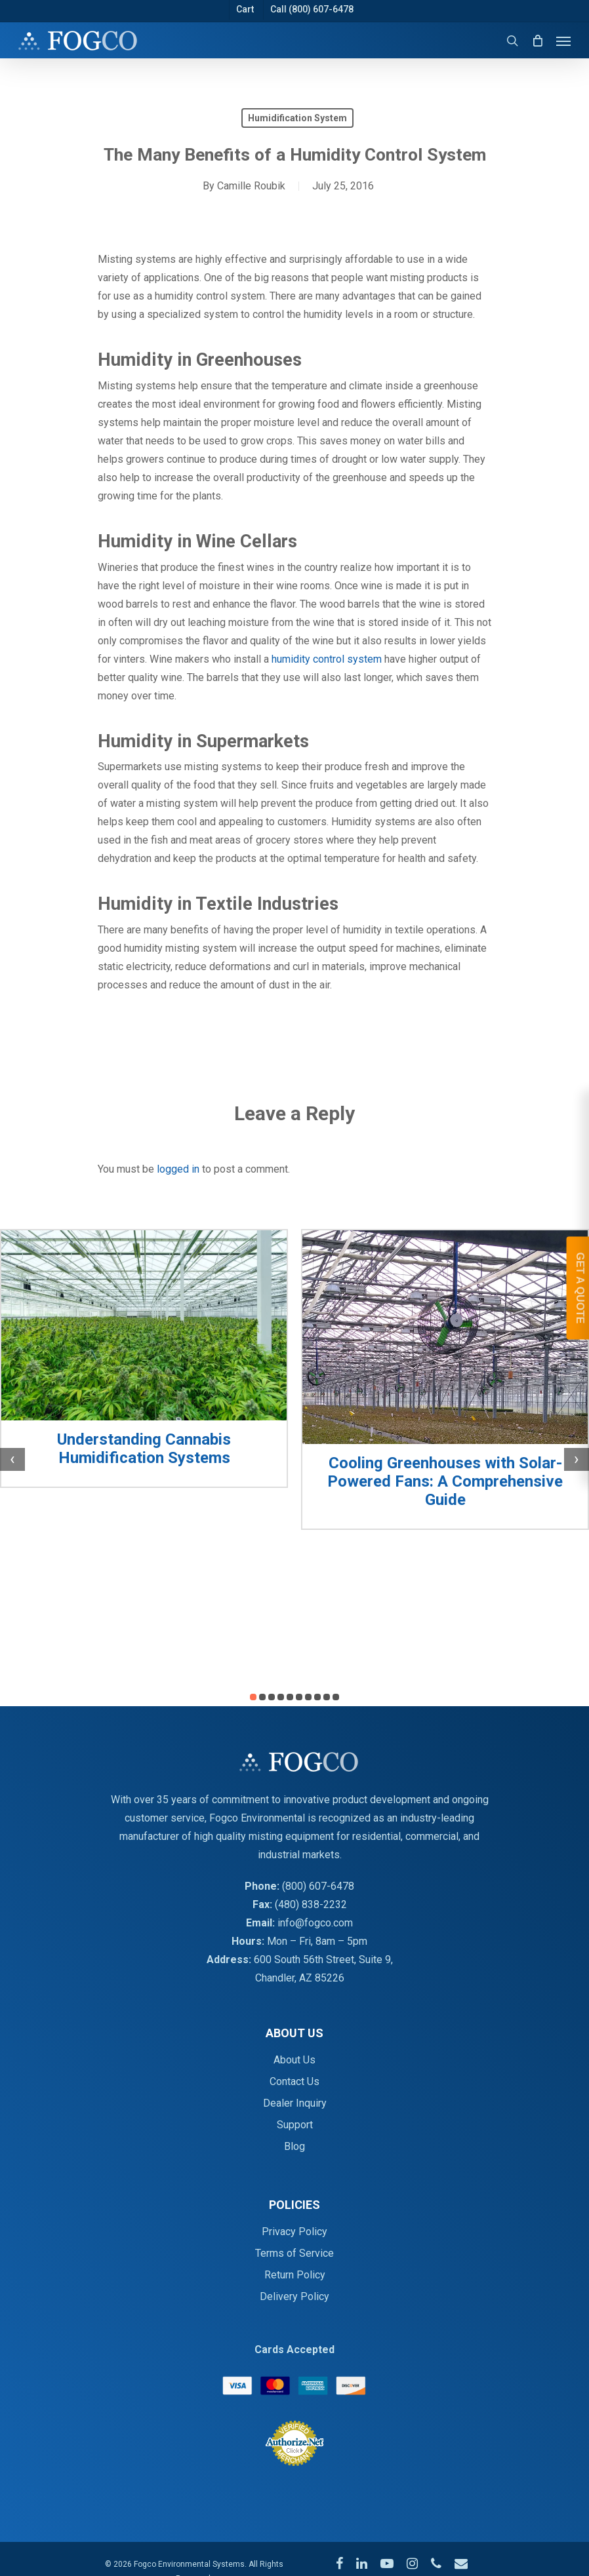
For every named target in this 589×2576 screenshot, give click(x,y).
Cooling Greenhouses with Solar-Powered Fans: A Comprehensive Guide (445, 1481)
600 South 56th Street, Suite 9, (323, 1959)
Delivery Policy (294, 2296)
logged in (178, 1169)
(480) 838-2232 (311, 1904)
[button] (253, 1697)
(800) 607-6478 (318, 1886)
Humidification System (297, 118)
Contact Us (294, 2081)
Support (295, 2124)
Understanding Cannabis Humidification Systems (144, 1448)
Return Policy (294, 2275)
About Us (294, 2060)
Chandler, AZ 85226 (299, 1978)
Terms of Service (294, 2253)
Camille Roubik (251, 186)
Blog (294, 2146)
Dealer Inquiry (295, 2103)
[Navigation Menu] (563, 40)
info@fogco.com (315, 1923)
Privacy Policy (294, 2231)
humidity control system (327, 659)
